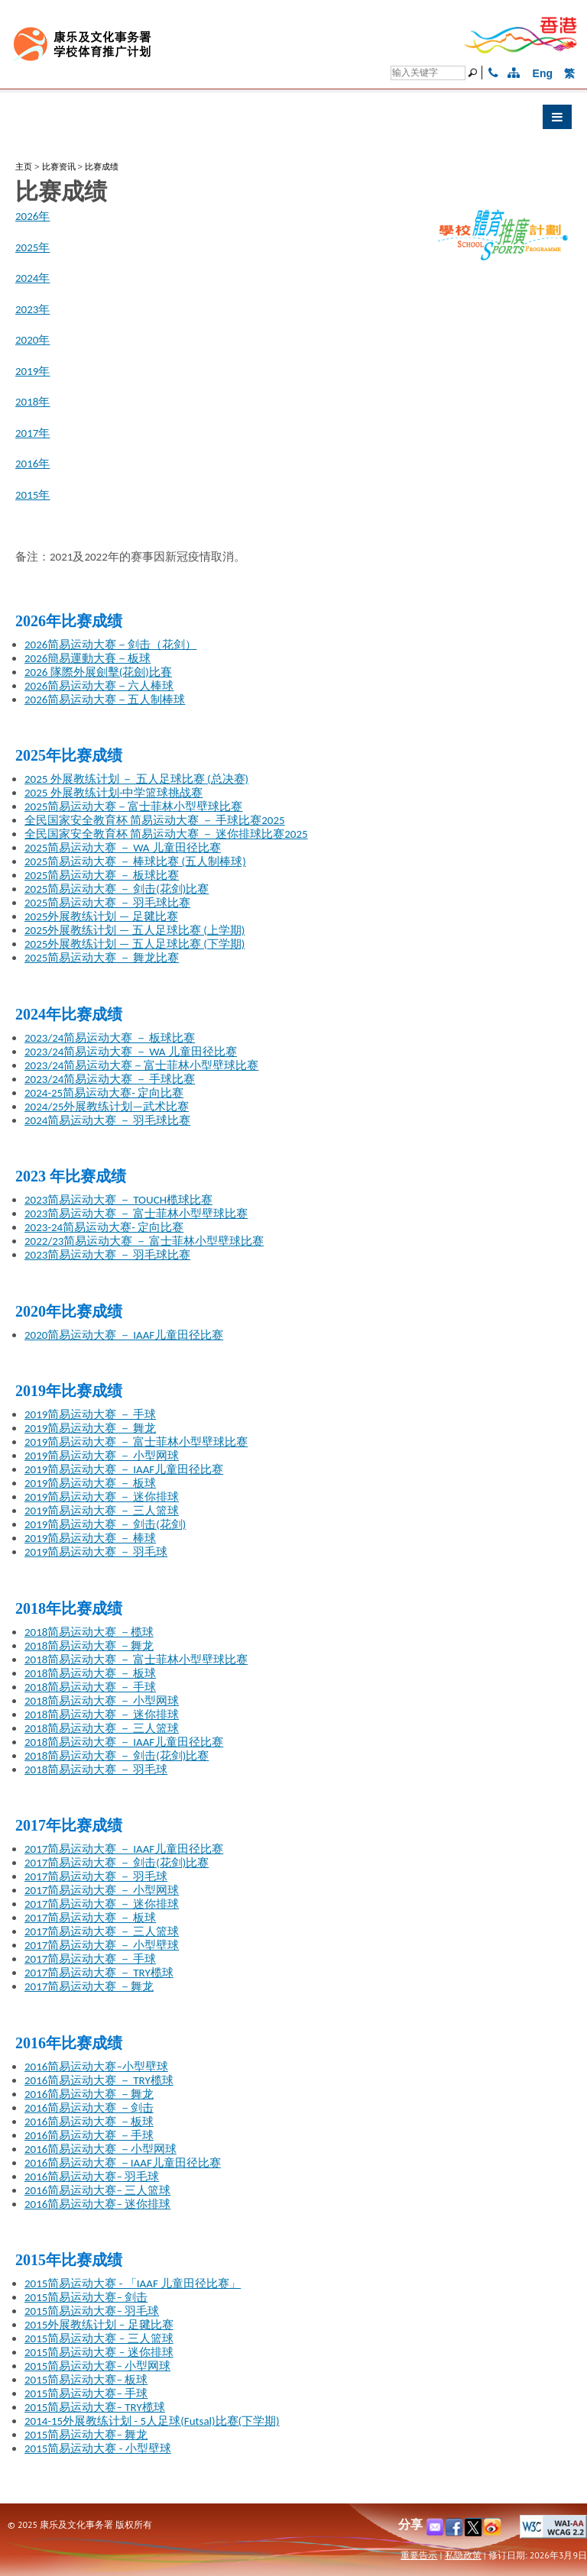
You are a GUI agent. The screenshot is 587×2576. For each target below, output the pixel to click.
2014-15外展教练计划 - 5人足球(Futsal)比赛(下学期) (152, 2421)
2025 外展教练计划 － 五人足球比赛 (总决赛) (136, 779)
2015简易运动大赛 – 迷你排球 (99, 2352)
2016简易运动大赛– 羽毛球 (91, 2176)
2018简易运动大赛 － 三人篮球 (101, 1728)
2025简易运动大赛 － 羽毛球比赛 (107, 903)
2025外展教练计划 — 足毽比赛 (101, 916)
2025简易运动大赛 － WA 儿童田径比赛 (122, 848)
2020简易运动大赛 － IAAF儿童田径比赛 (123, 1335)
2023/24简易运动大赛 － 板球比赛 (109, 1038)
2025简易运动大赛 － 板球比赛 (101, 875)
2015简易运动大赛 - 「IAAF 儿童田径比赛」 (132, 2283)
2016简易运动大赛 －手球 (89, 2135)
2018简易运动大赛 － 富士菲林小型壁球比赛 (136, 1659)
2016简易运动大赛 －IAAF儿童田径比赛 (122, 2163)
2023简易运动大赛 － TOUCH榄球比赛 (118, 1200)
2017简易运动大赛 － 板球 (90, 1918)
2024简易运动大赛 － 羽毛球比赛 (107, 1120)
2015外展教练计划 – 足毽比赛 (99, 2325)
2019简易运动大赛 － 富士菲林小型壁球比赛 (136, 1442)
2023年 (32, 309)
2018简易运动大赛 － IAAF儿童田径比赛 (123, 1742)
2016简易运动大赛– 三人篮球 (97, 2190)
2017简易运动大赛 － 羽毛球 (95, 1876)
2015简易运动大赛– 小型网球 (97, 2366)
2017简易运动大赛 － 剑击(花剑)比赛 (116, 1863)
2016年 (32, 463)
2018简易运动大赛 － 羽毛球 (95, 1769)
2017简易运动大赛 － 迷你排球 (101, 1904)
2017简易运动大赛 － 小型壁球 (101, 1945)
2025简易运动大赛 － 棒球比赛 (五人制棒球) (135, 861)
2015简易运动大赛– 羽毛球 (91, 2311)
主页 (23, 166)
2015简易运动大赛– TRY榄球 (94, 2407)
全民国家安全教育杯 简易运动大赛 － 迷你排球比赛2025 (166, 834)
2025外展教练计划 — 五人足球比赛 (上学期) (134, 930)
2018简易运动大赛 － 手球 (90, 1687)
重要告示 (419, 2555)
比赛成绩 (101, 166)
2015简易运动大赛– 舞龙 (86, 2435)
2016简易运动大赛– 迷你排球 (97, 2204)
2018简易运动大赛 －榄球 (89, 1632)
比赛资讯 (59, 166)
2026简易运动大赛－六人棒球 (99, 686)
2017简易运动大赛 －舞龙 (89, 1986)
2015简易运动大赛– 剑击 (86, 2297)
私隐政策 (463, 2555)
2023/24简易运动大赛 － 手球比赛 (109, 1079)
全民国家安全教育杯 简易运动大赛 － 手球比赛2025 (154, 820)
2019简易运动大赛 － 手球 (90, 1414)
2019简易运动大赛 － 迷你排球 (101, 1497)
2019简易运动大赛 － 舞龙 (90, 1428)
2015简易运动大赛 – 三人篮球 (99, 2338)
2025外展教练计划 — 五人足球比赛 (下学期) (134, 944)
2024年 (32, 278)
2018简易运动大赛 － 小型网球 (101, 1701)
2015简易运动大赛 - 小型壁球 (97, 2448)
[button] (293, 121)
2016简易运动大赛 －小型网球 (100, 2149)
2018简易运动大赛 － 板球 (90, 1673)
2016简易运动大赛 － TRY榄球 (99, 2080)
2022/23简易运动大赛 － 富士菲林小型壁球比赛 (144, 1241)
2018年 (32, 402)
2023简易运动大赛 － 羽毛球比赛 (107, 1255)
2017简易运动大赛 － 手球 (90, 1959)
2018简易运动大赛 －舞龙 (89, 1646)
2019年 (32, 371)
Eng (543, 73)
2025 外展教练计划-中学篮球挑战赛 (113, 793)
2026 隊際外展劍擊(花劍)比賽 (98, 672)
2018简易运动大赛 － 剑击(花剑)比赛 (116, 1756)
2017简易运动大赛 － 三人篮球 (101, 1931)
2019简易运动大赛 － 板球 (90, 1483)
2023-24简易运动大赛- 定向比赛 (103, 1227)
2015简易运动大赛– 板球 (86, 2380)
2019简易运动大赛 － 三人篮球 (101, 1510)
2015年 (32, 495)
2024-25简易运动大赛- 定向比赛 (103, 1093)
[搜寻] (428, 73)
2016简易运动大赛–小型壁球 (96, 2066)
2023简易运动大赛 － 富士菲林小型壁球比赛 (136, 1213)
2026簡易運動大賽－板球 (87, 658)
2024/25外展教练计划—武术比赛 (106, 1106)
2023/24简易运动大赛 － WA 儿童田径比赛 (130, 1052)
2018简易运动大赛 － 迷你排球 (101, 1714)
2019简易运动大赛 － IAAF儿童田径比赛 (123, 1469)
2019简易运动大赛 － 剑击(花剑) (105, 1524)
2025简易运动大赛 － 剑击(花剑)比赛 (116, 889)
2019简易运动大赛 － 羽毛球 (95, 1552)
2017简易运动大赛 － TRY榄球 (99, 1973)
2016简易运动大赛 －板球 (89, 2121)
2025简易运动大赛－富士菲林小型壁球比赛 (133, 806)
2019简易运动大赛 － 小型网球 (101, 1456)
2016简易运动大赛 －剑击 (89, 2108)
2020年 (32, 340)
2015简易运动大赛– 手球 (86, 2393)
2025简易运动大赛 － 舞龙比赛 (101, 958)
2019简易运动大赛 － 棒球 (90, 1538)
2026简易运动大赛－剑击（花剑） (110, 644)
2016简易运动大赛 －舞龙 (89, 2094)
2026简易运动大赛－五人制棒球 (104, 699)
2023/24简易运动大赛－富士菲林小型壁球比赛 (141, 1065)
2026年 (32, 216)
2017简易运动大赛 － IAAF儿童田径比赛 (123, 1849)
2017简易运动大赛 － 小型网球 (101, 1890)
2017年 (32, 433)
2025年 (32, 247)
